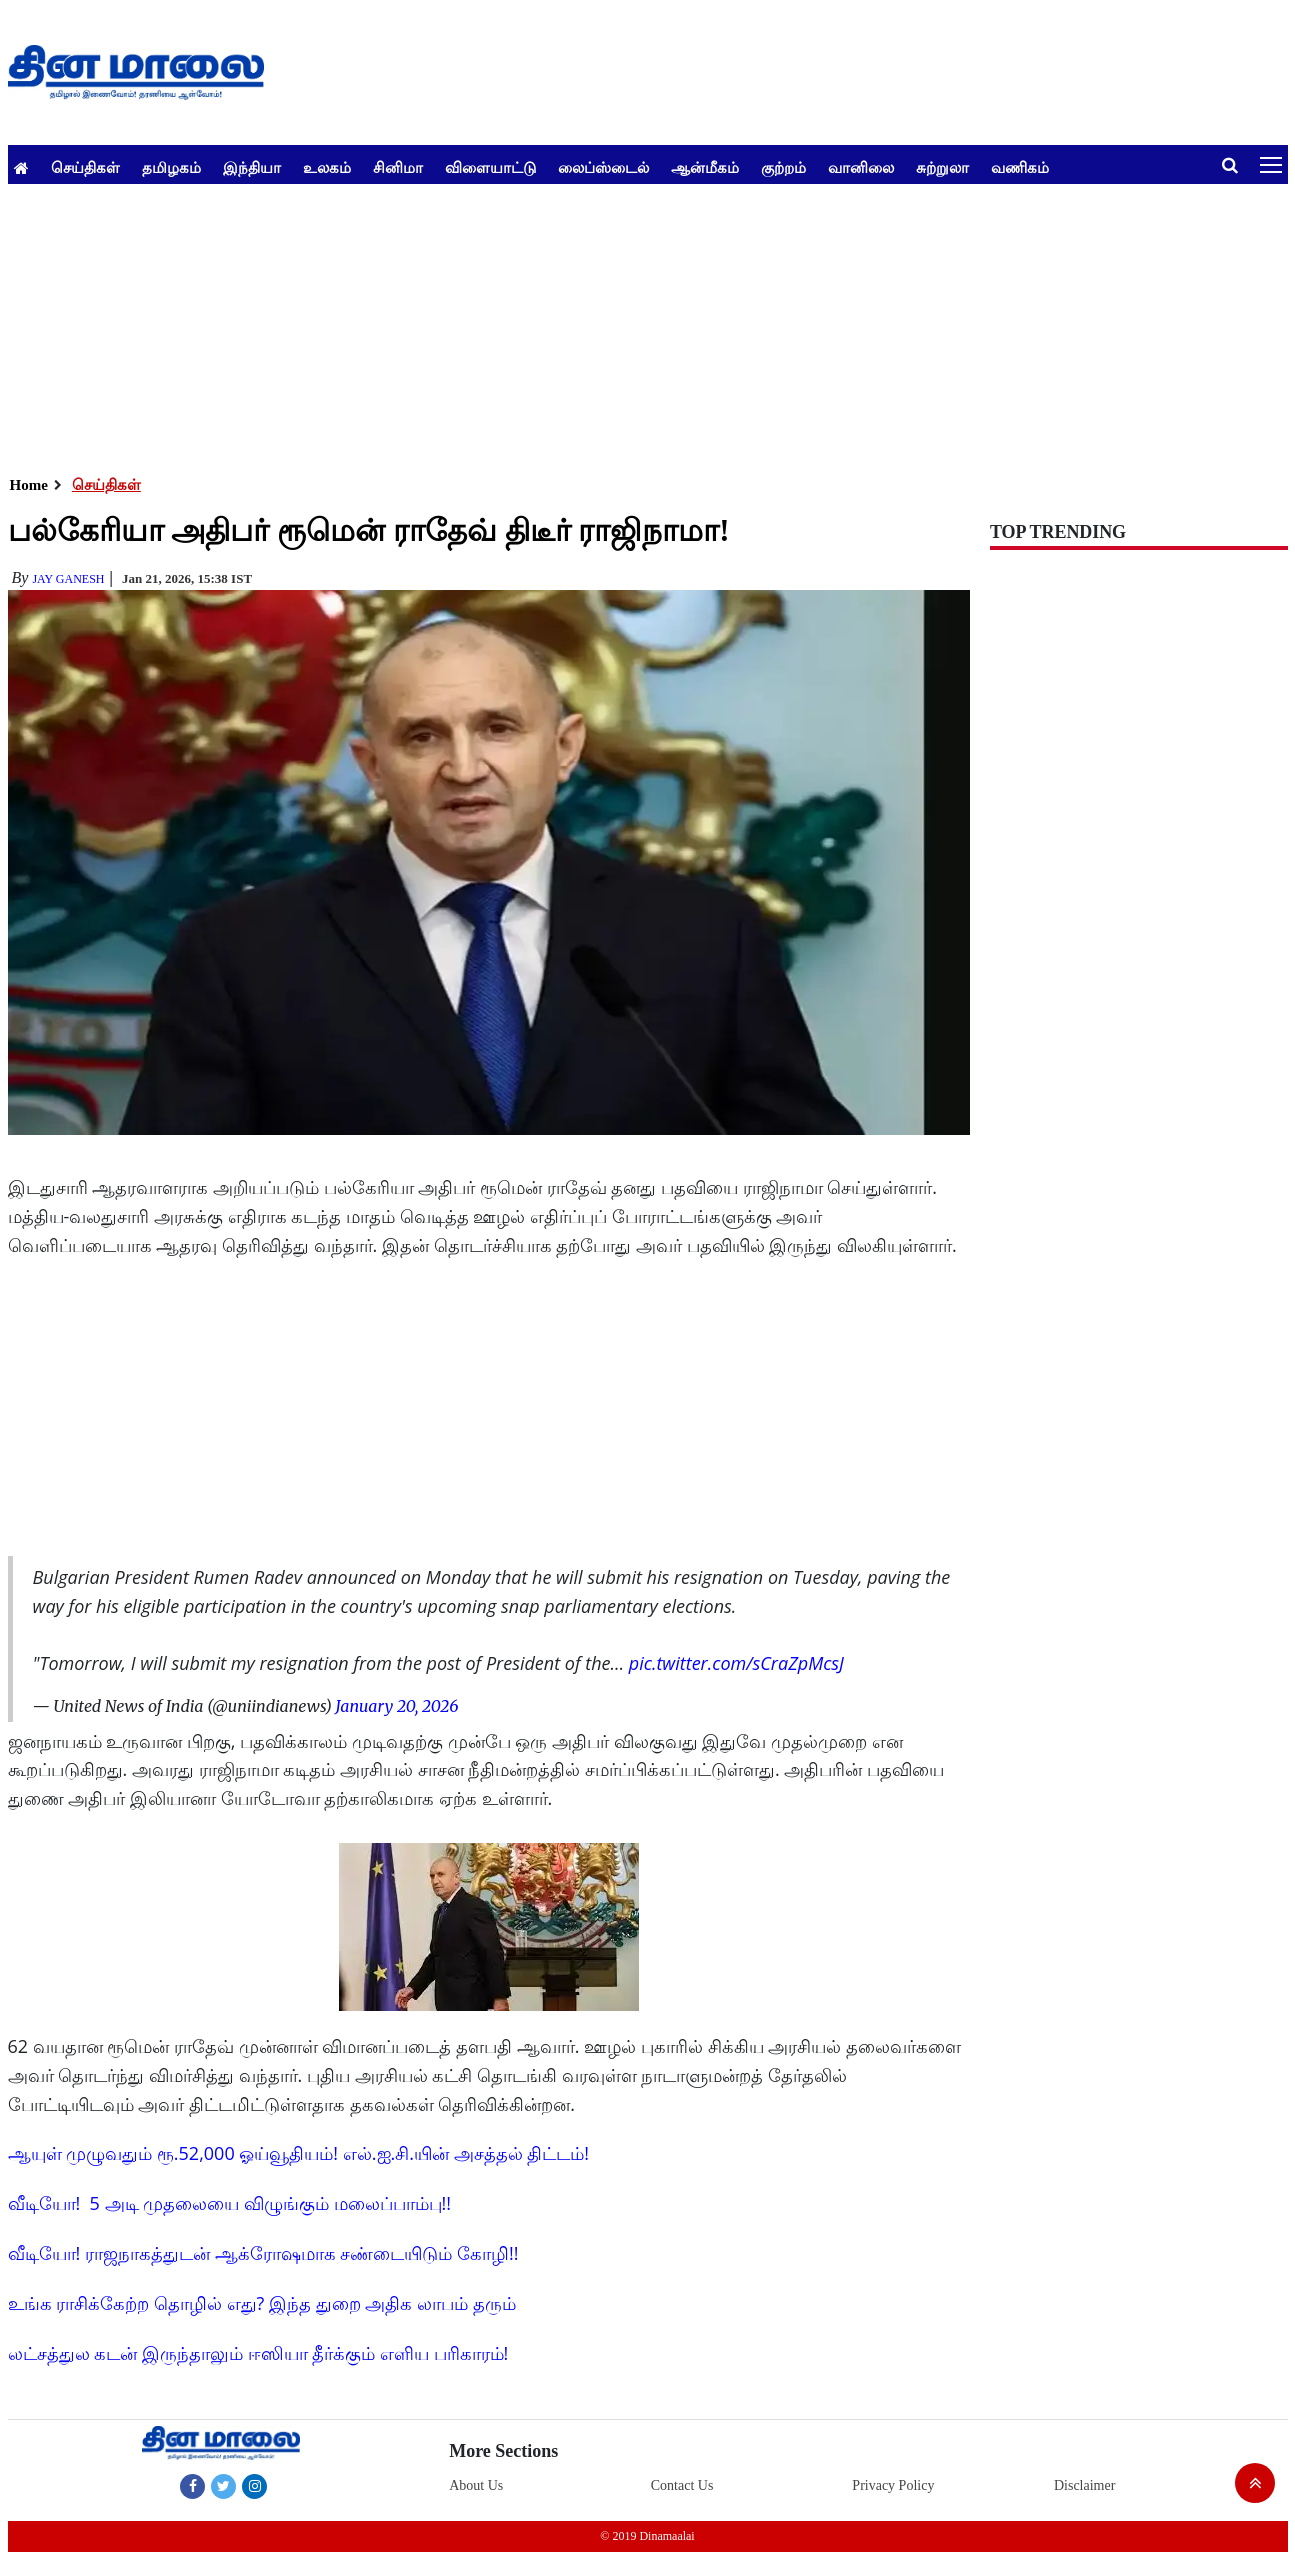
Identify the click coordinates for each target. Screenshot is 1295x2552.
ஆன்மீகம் (705, 167)
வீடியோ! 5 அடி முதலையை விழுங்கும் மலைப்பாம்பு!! (230, 2203)
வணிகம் (1020, 167)
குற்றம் (783, 167)
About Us (476, 2485)
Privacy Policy (893, 2485)
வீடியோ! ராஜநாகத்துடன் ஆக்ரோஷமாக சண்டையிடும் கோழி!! (263, 2253)
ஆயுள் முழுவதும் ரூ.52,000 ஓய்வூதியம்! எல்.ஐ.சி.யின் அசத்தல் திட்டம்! (299, 2153)
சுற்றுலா (942, 167)
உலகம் (327, 167)
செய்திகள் (85, 167)
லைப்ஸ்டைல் (603, 167)
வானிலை (861, 167)
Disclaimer (1084, 2485)
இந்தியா (252, 167)
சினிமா (398, 167)
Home (29, 485)
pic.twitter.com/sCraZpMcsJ (736, 1663)
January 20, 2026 (396, 1706)
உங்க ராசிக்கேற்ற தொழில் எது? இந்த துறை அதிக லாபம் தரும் (262, 2303)
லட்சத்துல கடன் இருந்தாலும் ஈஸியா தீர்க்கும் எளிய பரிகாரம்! (258, 2353)
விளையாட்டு (490, 167)
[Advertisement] (608, 324)
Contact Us (682, 2485)
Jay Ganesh (68, 579)
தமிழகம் (171, 167)
